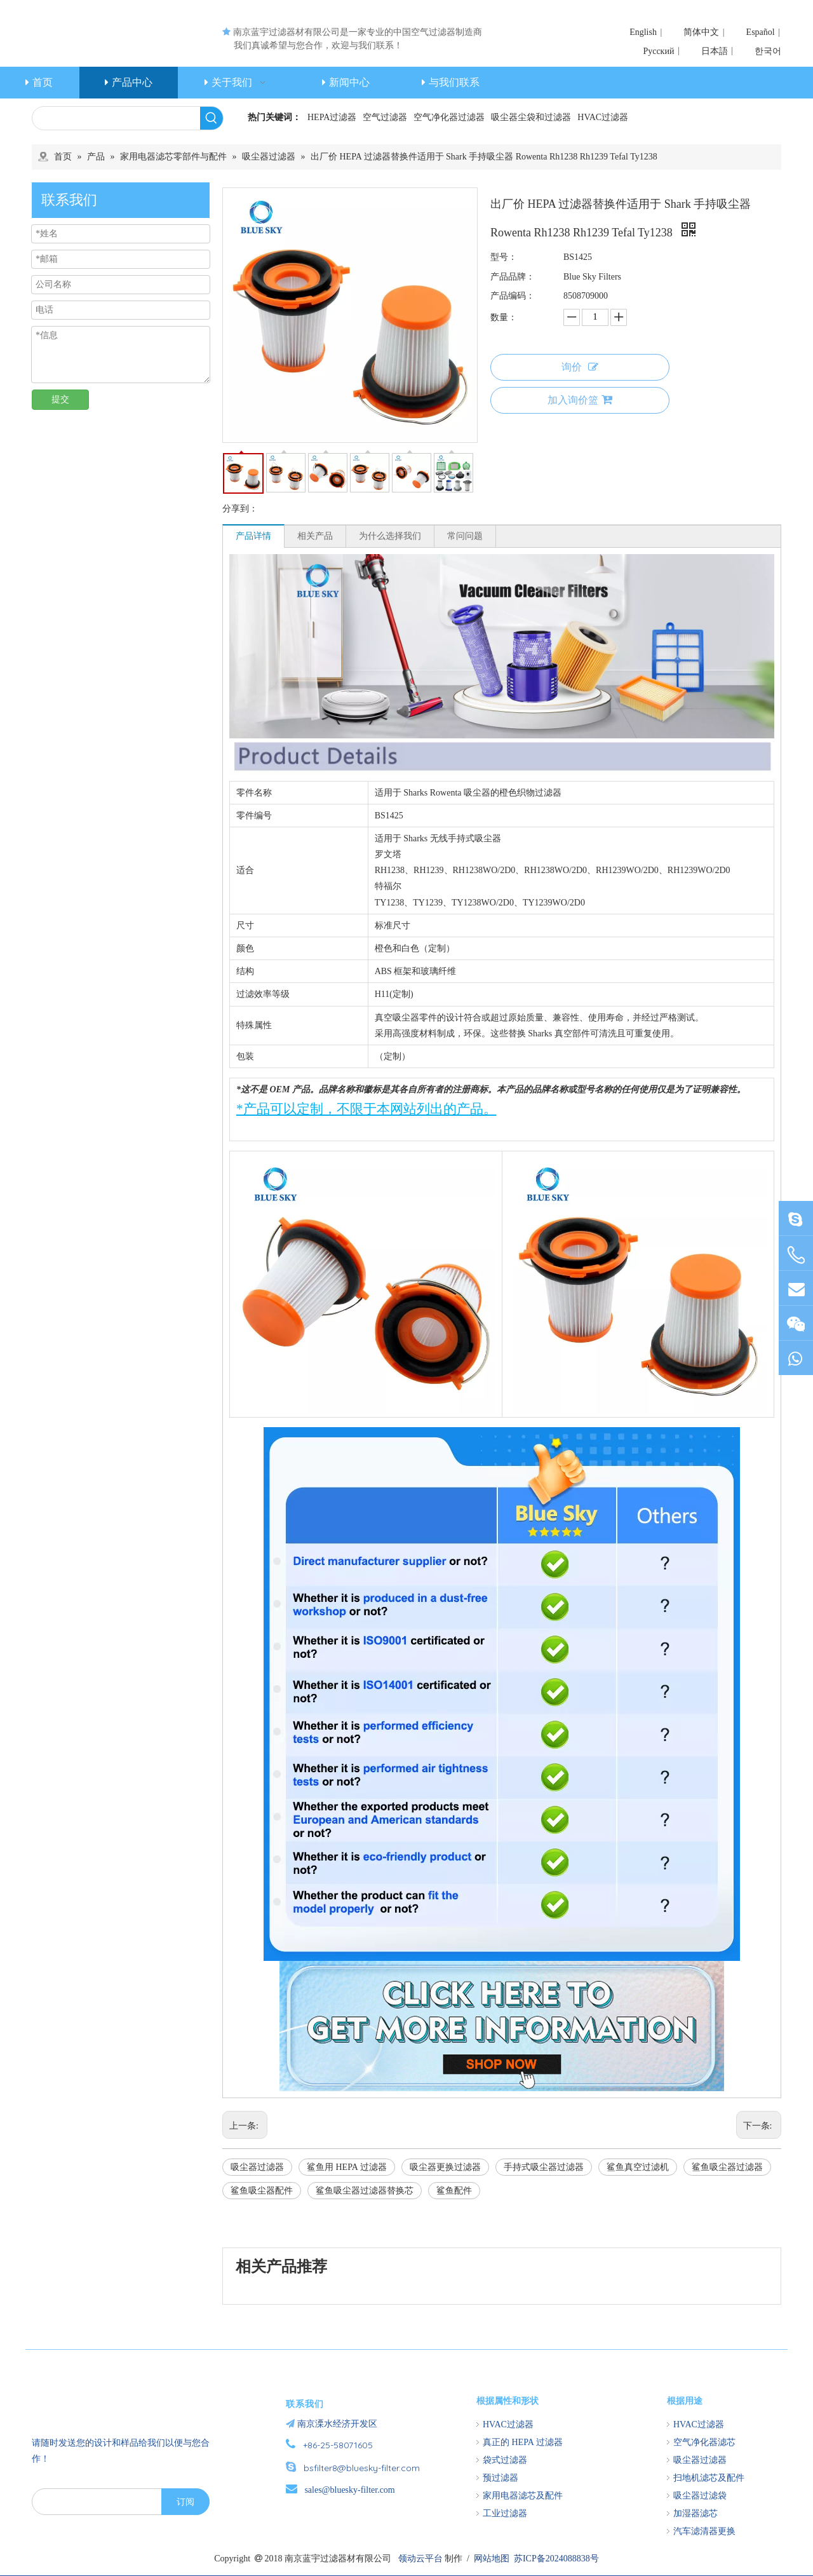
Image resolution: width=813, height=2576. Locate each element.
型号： (503, 257)
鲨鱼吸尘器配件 (262, 2190)
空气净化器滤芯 (704, 2442)
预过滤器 (500, 2478)
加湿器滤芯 (695, 2513)
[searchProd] (116, 118)
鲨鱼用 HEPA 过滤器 (347, 2167)
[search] (86, 2501)
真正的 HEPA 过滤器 (523, 2442)
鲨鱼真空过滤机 (638, 2167)
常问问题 (465, 536)
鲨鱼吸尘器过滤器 (727, 2167)
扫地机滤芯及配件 (708, 2478)
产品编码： (512, 296)
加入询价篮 (580, 400)
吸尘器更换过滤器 (445, 2167)
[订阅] (185, 2501)
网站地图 (491, 2558)
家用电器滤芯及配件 (523, 2495)
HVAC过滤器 (602, 117)
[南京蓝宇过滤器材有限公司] (105, 2394)
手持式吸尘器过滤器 (544, 2167)
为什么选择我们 (390, 536)
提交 (60, 399)
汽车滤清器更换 (704, 2531)
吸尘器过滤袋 (700, 2495)
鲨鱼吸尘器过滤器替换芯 (364, 2190)
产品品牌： (512, 276)
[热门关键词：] (211, 118)
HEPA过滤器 (331, 117)
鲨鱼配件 (454, 2190)
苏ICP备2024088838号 (556, 2558)
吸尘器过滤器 (257, 2167)
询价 (579, 367)
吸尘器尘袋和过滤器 (531, 117)
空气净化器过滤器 (449, 117)
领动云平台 (420, 2558)
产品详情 (253, 536)
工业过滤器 (505, 2513)
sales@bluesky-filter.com (349, 2490)
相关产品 (315, 536)
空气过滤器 (385, 117)
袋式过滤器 (505, 2460)
